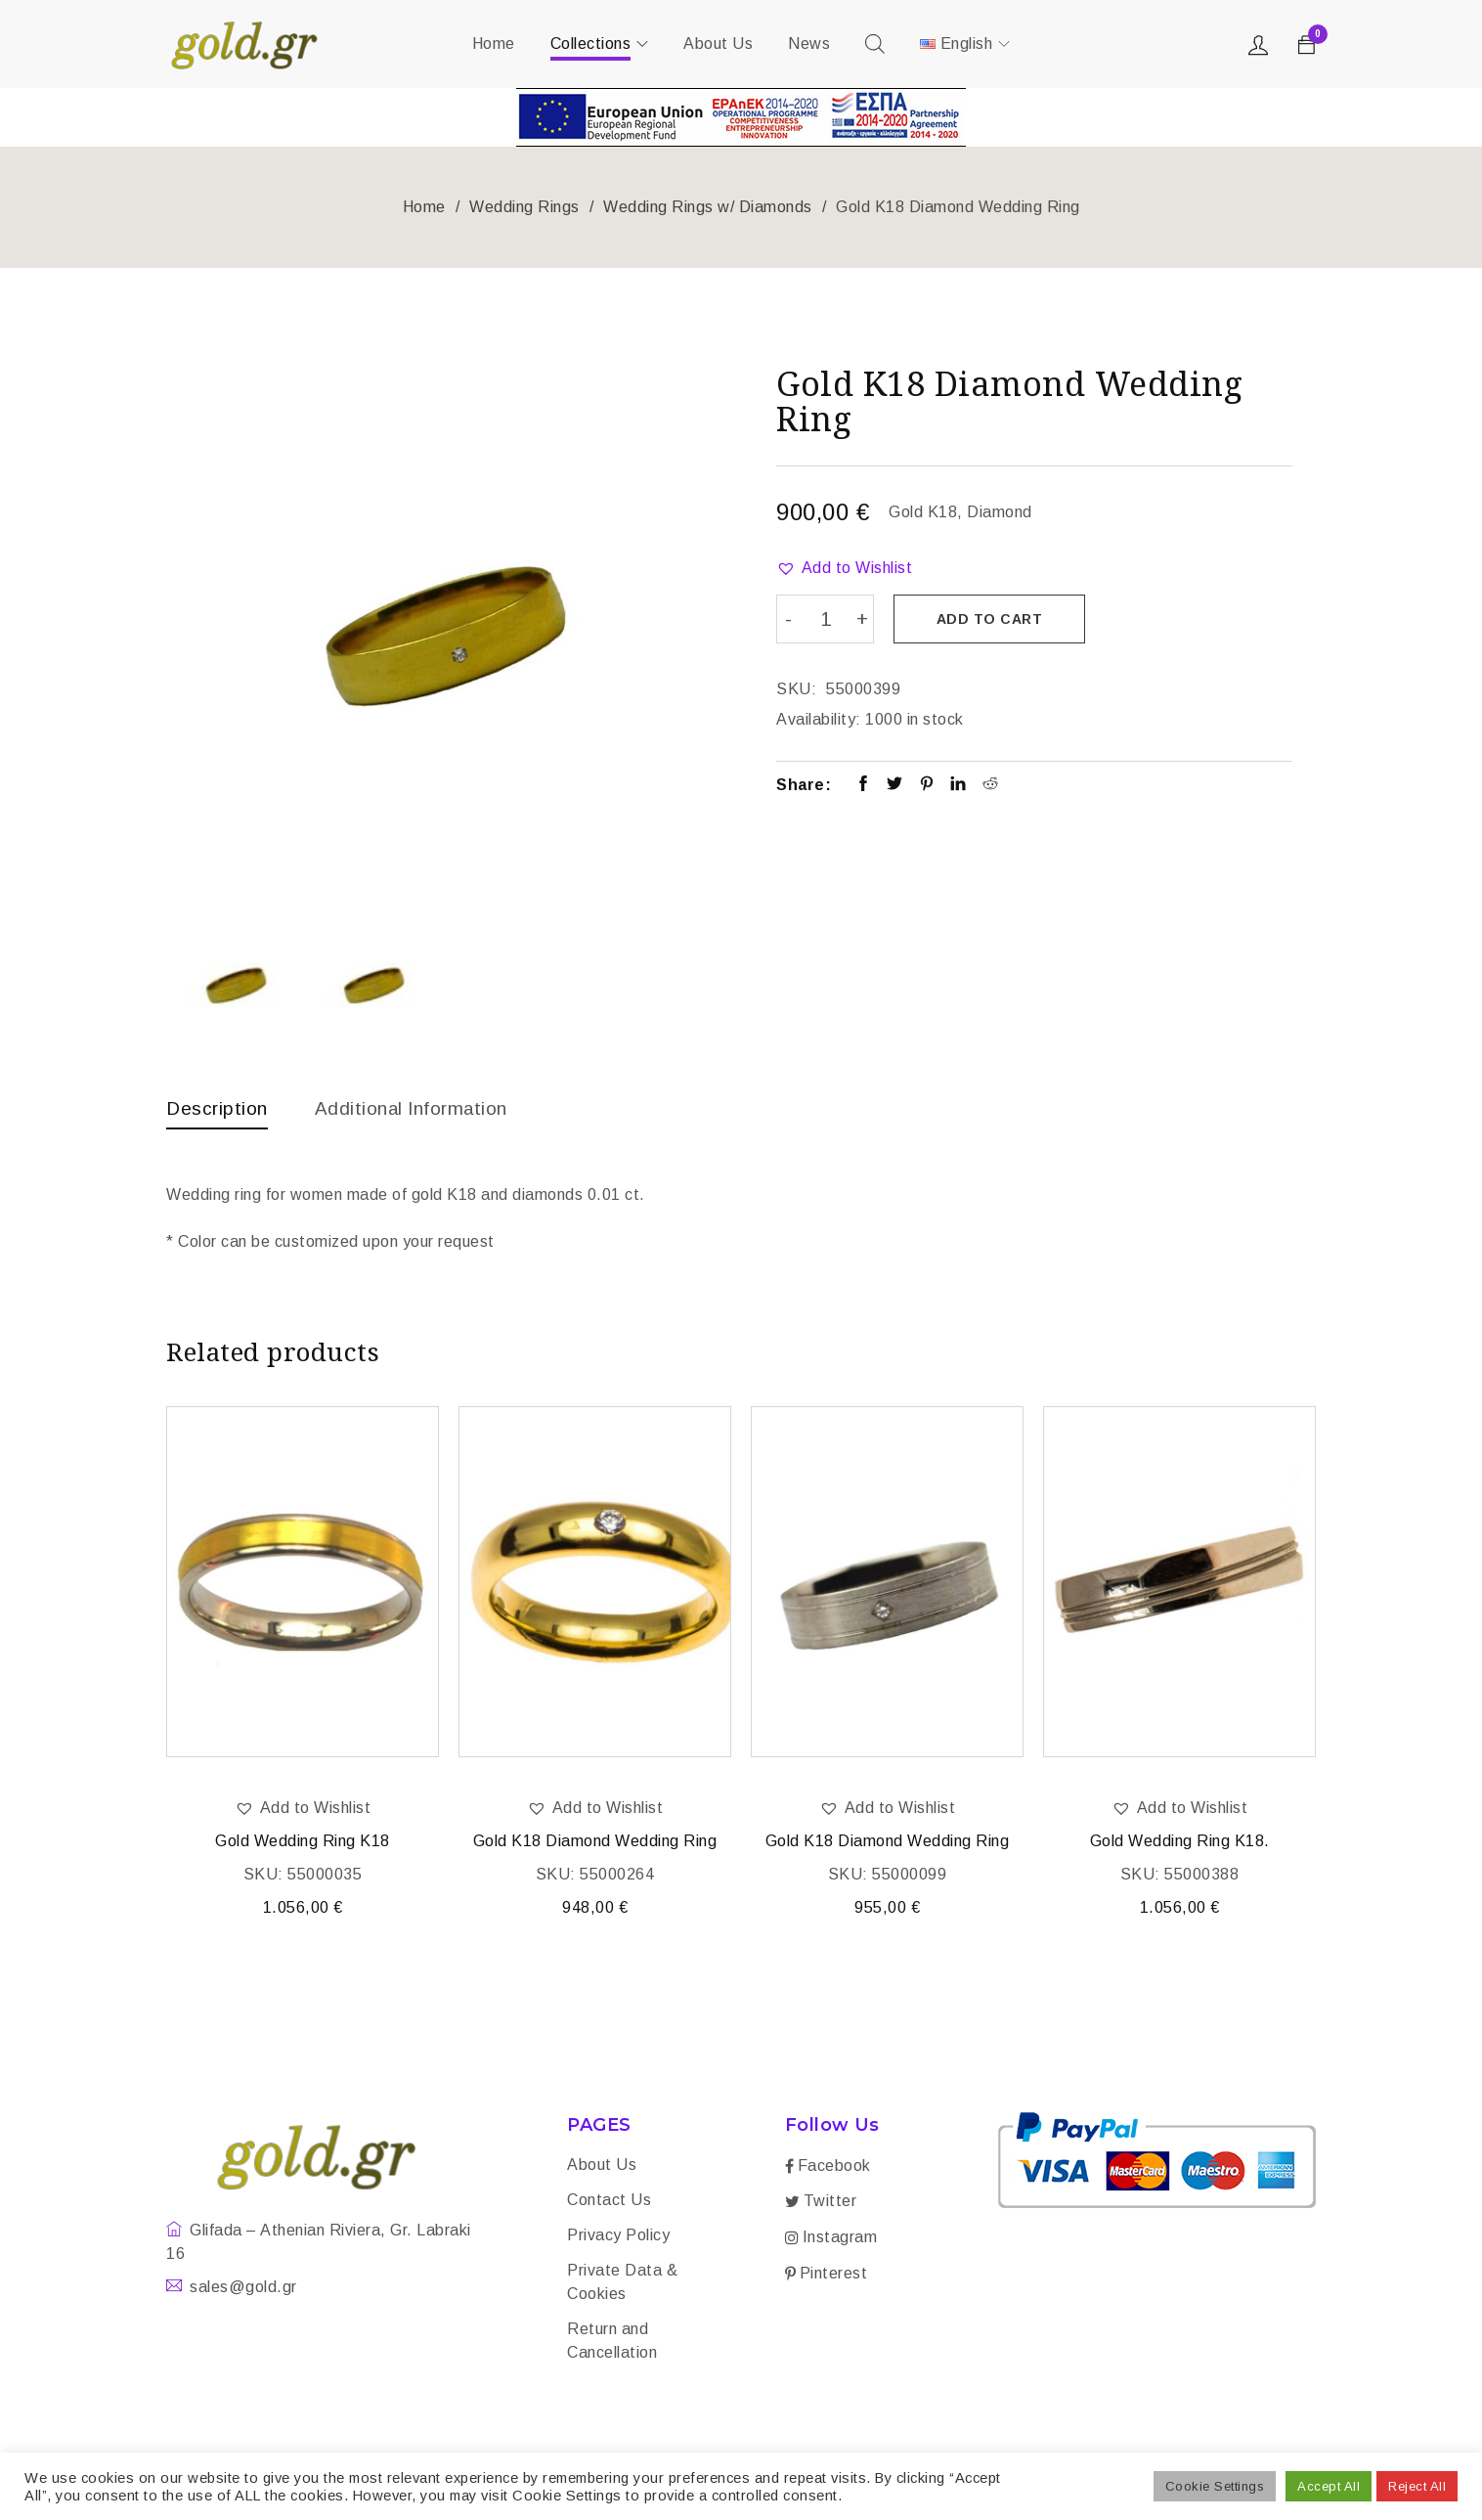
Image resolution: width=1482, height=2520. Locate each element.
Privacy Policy (618, 2237)
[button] (844, 568)
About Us (601, 2166)
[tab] (219, 1112)
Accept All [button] (1328, 2486)
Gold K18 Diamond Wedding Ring (595, 1843)
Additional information (420, 1108)
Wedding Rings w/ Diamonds (707, 207)
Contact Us (609, 2201)
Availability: (818, 717)
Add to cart (991, 619)
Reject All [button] (1417, 2486)
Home (424, 207)
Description (219, 1108)
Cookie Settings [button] (1215, 2486)
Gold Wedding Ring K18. (1180, 1843)
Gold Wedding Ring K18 (302, 1843)
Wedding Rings (524, 207)
